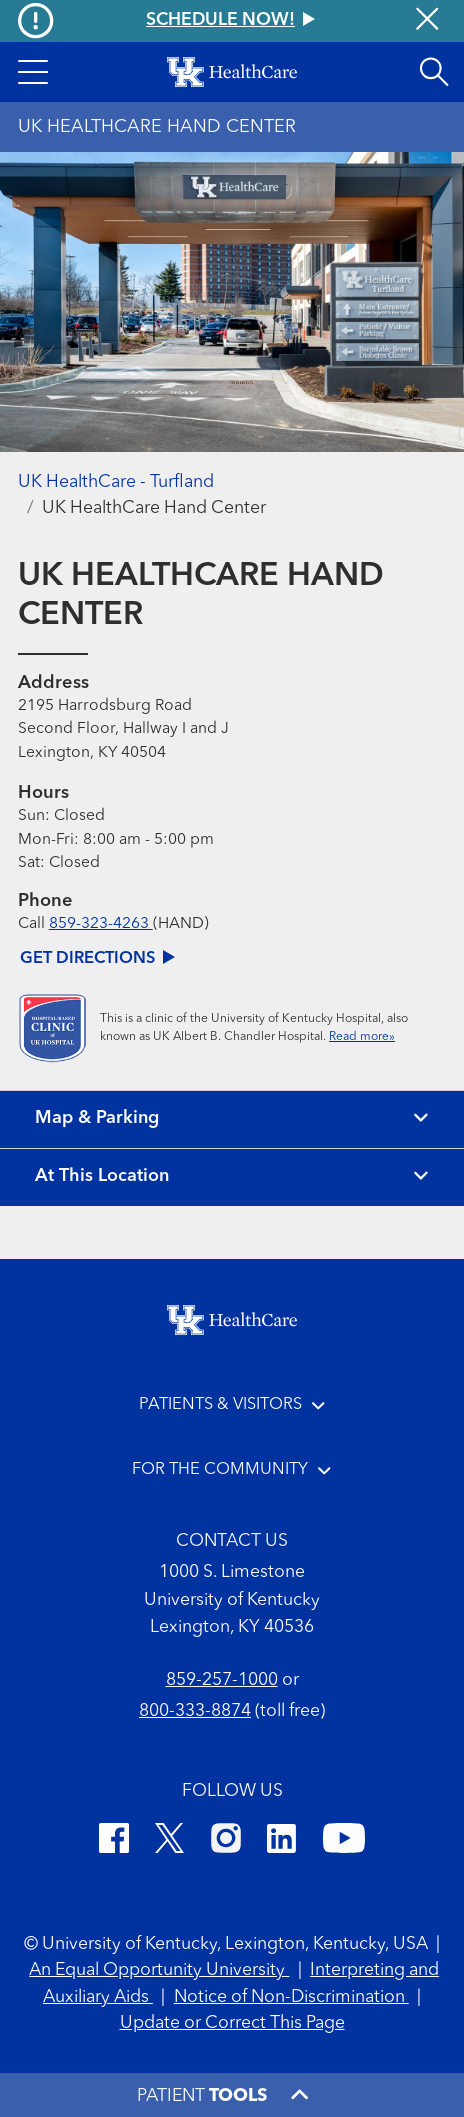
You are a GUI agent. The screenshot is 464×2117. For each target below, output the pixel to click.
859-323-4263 (101, 924)
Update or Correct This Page (232, 2023)
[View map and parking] (232, 1119)
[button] (32, 72)
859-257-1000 (222, 1680)
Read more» (362, 1037)
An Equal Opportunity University (159, 1970)
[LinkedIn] (281, 1842)
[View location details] (232, 1177)
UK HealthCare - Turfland (116, 482)
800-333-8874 (195, 1711)
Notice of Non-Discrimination (291, 1997)
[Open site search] (434, 72)
